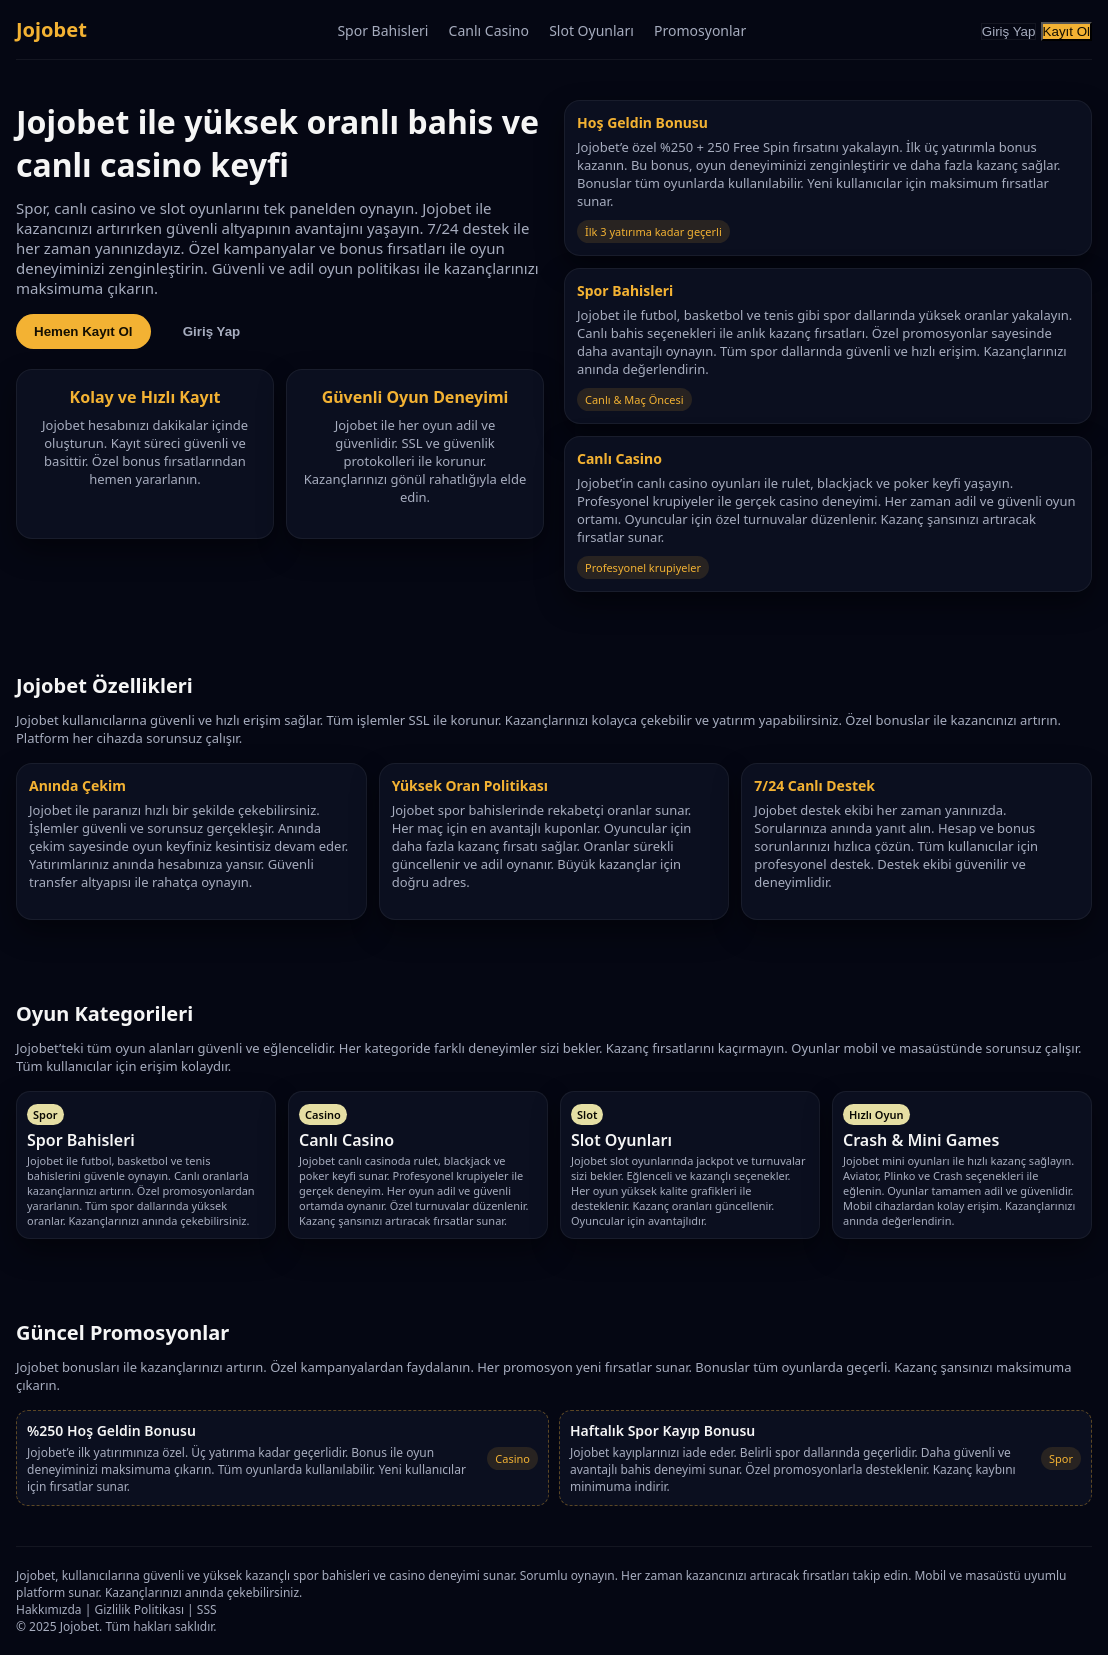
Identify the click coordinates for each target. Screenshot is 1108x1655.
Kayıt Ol (1066, 31)
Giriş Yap (1009, 31)
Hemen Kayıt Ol (83, 331)
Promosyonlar (700, 30)
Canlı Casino (489, 30)
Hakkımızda (49, 1609)
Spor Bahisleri (382, 30)
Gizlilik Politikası (139, 1609)
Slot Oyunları (591, 30)
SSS (207, 1609)
